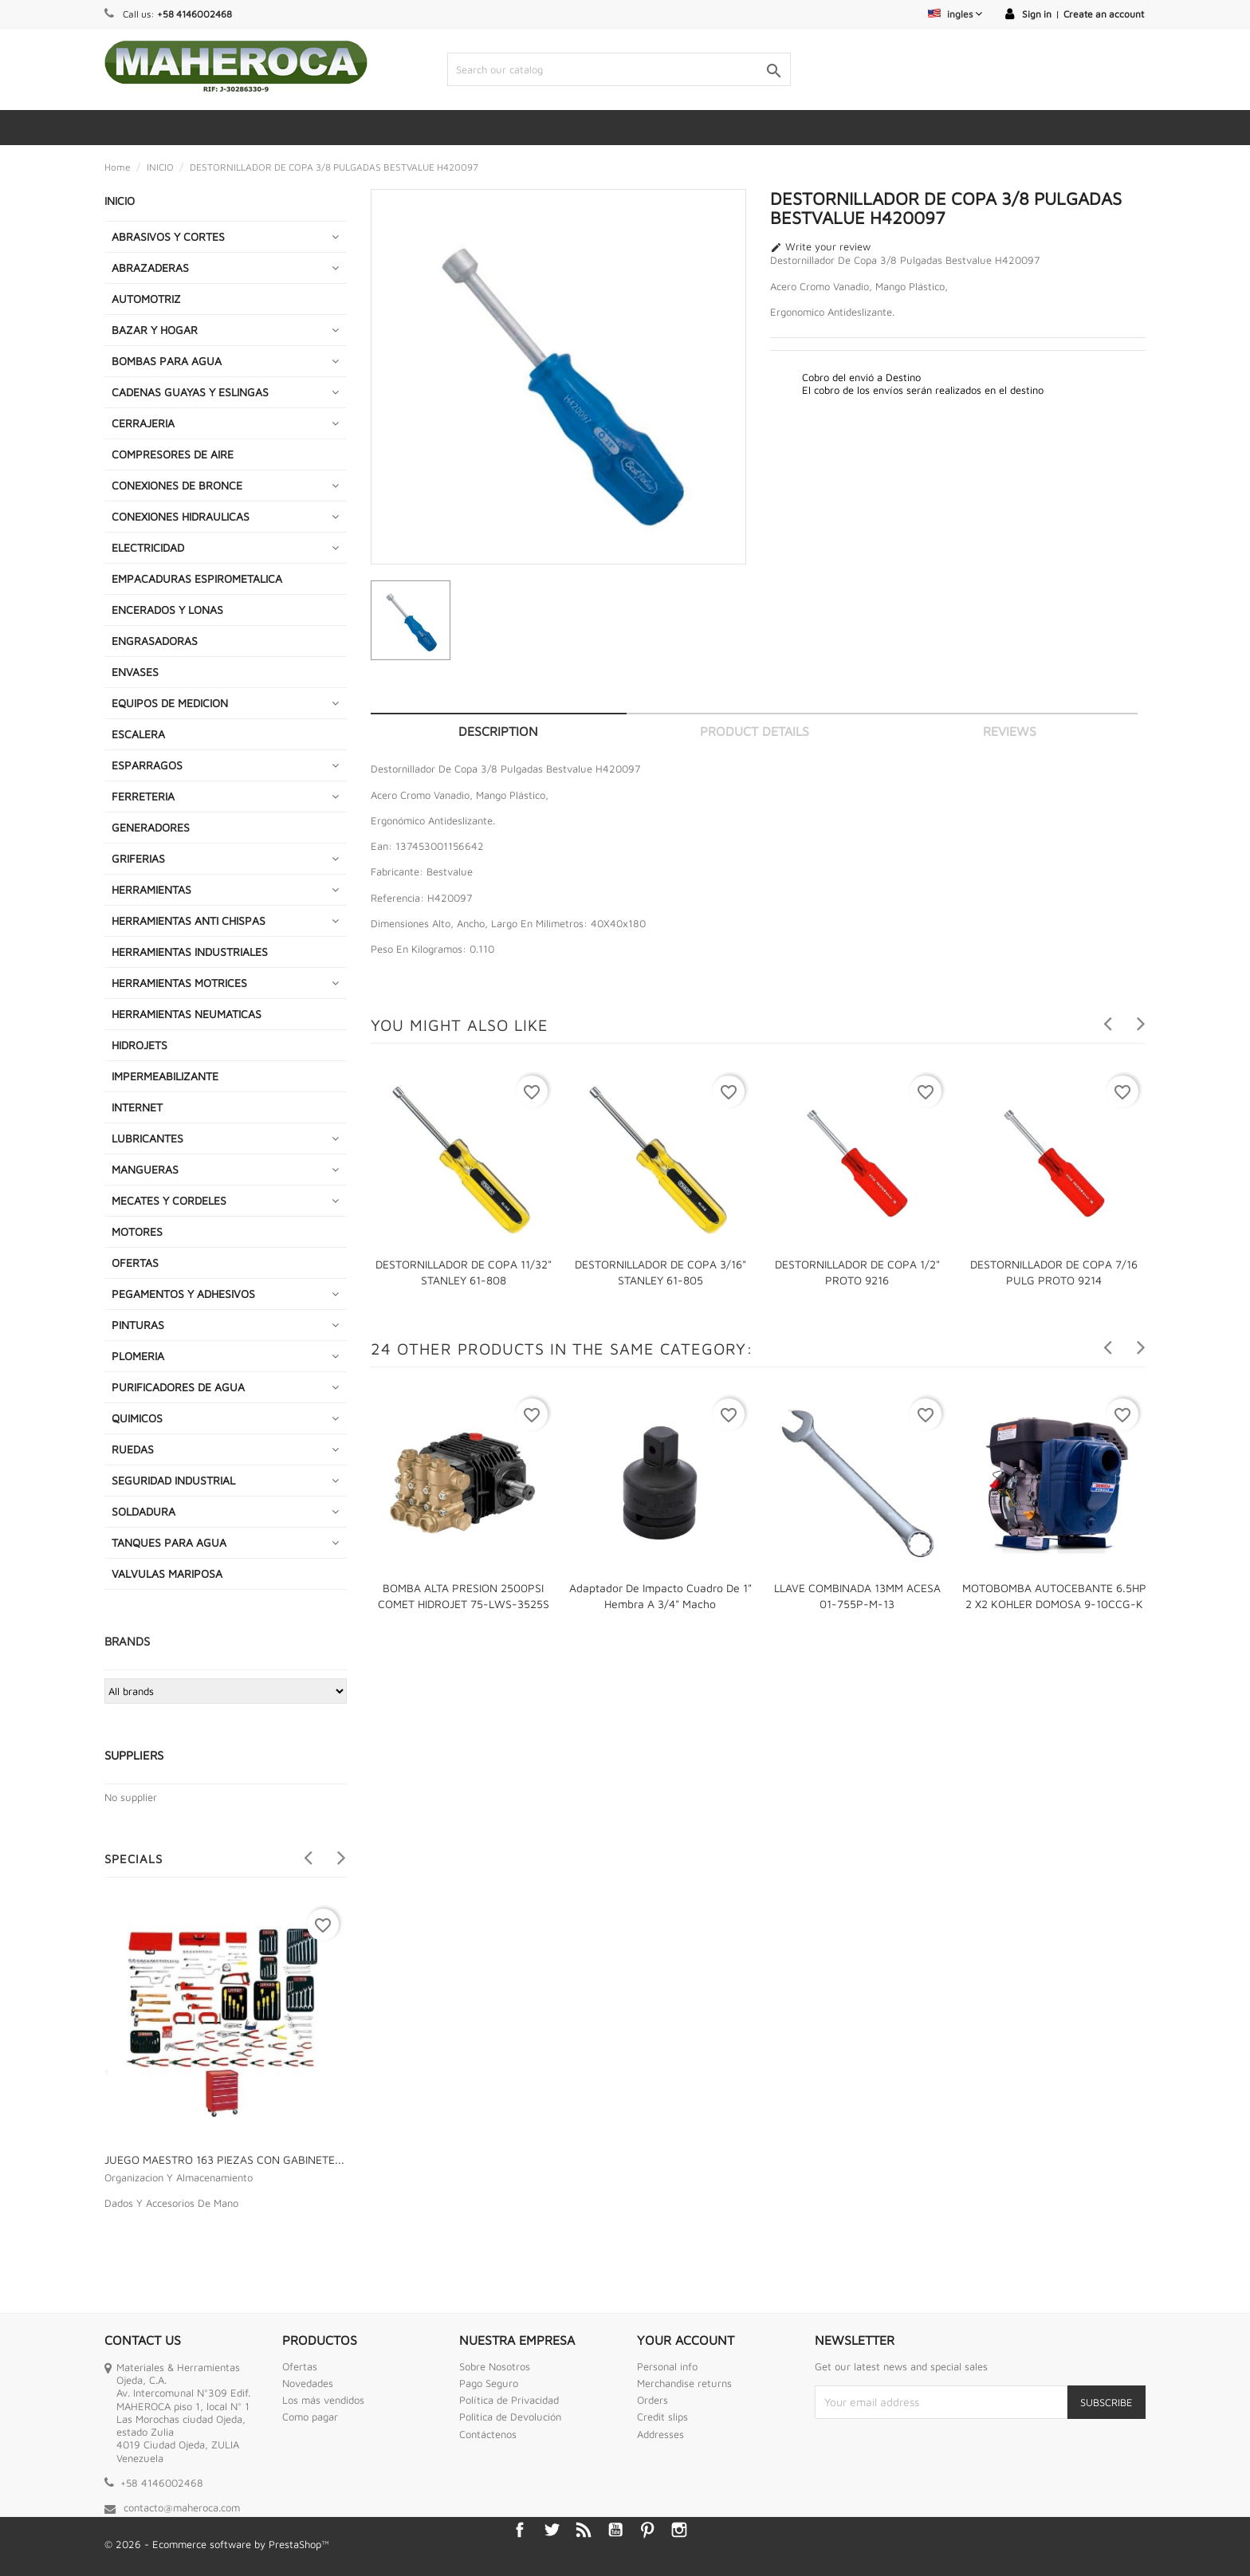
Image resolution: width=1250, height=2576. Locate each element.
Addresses (660, 2434)
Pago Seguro (488, 2383)
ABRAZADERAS (150, 267)
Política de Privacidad (509, 2399)
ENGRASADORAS (155, 640)
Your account (685, 2340)
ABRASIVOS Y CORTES (168, 236)
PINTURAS (138, 1324)
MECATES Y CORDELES (169, 1200)
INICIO (119, 200)
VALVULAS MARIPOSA (167, 1573)
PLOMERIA (138, 1356)
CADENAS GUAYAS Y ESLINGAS (190, 392)
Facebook (519, 2529)
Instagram (679, 2529)
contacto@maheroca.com (182, 2507)
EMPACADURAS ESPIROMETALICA (197, 578)
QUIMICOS (137, 1418)
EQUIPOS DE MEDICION (170, 703)
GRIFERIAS (138, 858)
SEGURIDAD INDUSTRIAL (173, 1480)
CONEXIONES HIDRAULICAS (181, 516)
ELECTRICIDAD (148, 547)
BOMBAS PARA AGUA (167, 361)
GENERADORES (151, 827)
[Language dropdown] (955, 14)
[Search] (618, 69)
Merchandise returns (684, 2383)
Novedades (307, 2383)
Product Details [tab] (754, 731)
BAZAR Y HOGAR (155, 329)
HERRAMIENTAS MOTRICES (179, 982)
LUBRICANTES (147, 1138)
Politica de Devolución (510, 2416)
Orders (652, 2399)
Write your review (820, 247)
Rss (583, 2529)
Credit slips (662, 2416)
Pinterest (647, 2529)
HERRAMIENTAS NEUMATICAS (186, 1014)
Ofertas (299, 2366)
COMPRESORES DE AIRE (173, 454)
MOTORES (137, 1231)
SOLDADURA (143, 1511)
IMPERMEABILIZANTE (165, 1076)
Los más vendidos (323, 2399)
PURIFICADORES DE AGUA (178, 1387)
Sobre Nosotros (494, 2366)
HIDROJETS (139, 1045)
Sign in (1036, 14)
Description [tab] (498, 731)
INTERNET (137, 1107)
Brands (127, 1641)
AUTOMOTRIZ (146, 298)
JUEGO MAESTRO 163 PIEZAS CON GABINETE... (224, 2159)
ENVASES (135, 671)
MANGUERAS (145, 1169)
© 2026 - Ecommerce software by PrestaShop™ (216, 2544)
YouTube (615, 2529)
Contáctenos (488, 2434)
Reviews (1009, 731)
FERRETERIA (143, 796)
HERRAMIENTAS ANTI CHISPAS (188, 920)
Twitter (551, 2529)
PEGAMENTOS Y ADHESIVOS (183, 1293)
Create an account (1103, 14)
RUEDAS (133, 1449)
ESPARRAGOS (147, 765)
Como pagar (310, 2416)
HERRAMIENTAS (151, 889)
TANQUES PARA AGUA (169, 1542)
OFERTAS (135, 1262)
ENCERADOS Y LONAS (167, 609)
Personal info (667, 2366)
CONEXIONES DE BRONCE (177, 485)
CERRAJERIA (143, 423)
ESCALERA (138, 734)
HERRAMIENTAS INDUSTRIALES (190, 951)
